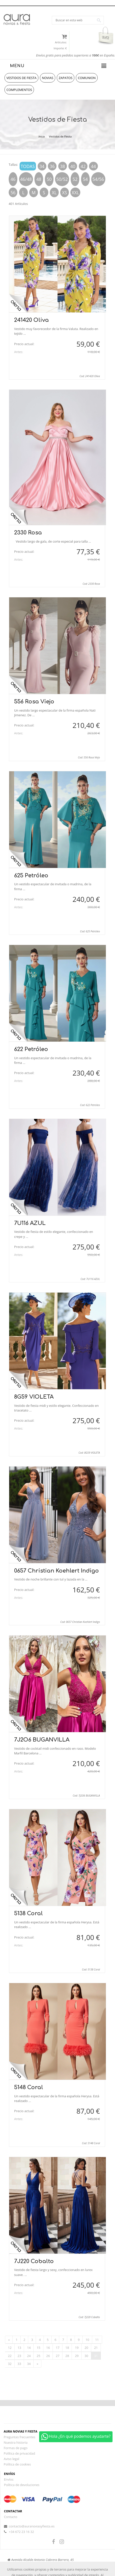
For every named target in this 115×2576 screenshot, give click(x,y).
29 (77, 2356)
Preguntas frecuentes (19, 2437)
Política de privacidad (19, 2453)
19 (77, 2347)
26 (48, 2356)
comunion (87, 78)
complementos (19, 89)
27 (57, 2356)
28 (67, 2356)
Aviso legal (11, 2459)
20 (86, 2347)
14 (29, 2347)
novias (47, 78)
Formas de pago (16, 2448)
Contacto (10, 2517)
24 (29, 2356)
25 (38, 2356)
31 (96, 2356)
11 (97, 2339)
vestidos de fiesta (21, 78)
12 (10, 2347)
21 (96, 2347)
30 (86, 2356)
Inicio (41, 136)
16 (48, 2347)
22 (10, 2356)
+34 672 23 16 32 (21, 2531)
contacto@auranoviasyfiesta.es (32, 2526)
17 (57, 2347)
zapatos (65, 78)
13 (19, 2347)
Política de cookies (17, 2464)
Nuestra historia (16, 2442)
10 (87, 2339)
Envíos (8, 2479)
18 (67, 2347)
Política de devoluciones (21, 2485)
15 (38, 2347)
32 (10, 2363)
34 (29, 2363)
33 (19, 2363)
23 (19, 2356)
